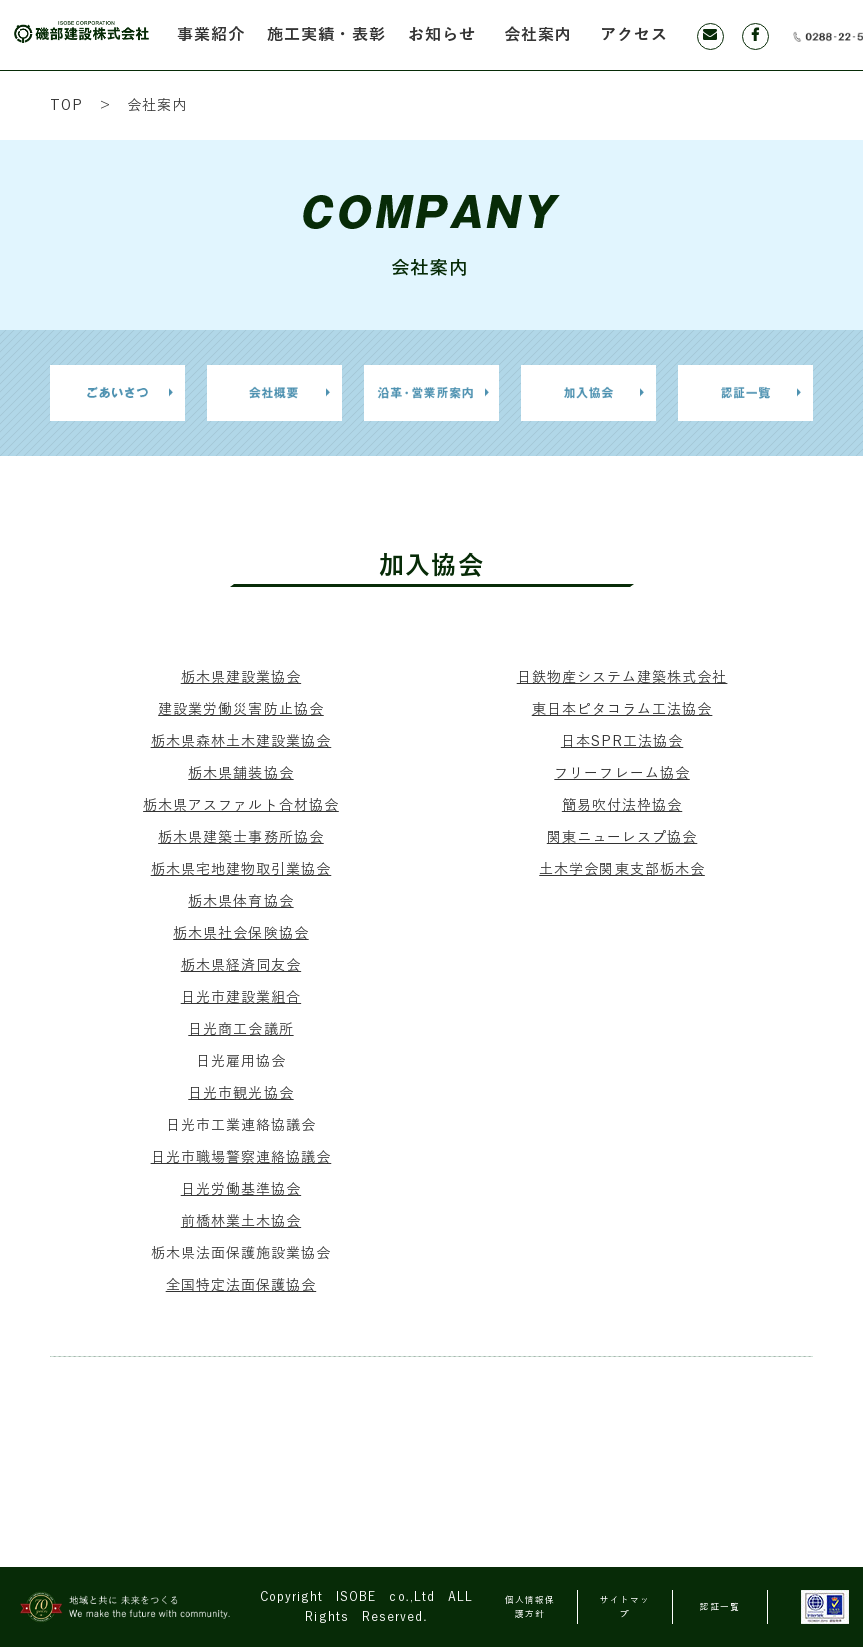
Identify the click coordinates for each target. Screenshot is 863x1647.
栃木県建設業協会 (241, 677)
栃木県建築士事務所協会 (241, 837)
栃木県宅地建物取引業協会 (241, 869)
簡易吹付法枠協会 (622, 805)
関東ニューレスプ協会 (622, 837)
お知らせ (442, 35)
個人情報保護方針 (530, 1607)
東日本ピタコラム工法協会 (622, 709)
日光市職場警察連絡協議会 (241, 1157)
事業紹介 (211, 35)
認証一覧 (720, 1607)
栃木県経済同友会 (241, 965)
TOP (66, 105)
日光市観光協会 (240, 1093)
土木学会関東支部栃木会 (622, 869)
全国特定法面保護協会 (241, 1285)
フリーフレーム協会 (621, 773)
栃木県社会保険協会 (240, 933)
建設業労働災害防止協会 (241, 709)
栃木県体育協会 (240, 901)
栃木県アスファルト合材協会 (241, 805)
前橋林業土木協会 (241, 1221)
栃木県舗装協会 (240, 773)
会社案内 (538, 35)
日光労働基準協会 (241, 1189)
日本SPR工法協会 (622, 741)
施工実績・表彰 (326, 35)
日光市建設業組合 (241, 997)
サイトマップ (625, 1607)
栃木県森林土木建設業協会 (241, 741)
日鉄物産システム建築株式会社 (622, 677)
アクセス (634, 35)
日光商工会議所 (240, 1029)
